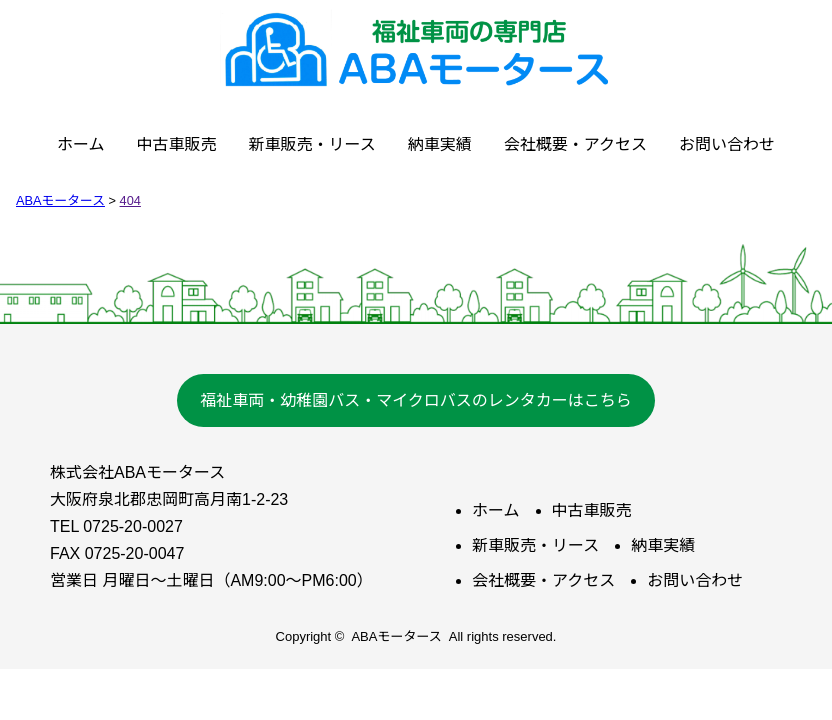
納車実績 (440, 144)
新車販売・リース (312, 144)
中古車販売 (177, 144)
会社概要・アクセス (575, 144)
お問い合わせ (727, 144)
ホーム (81, 144)
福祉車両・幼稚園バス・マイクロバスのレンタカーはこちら (416, 400)
